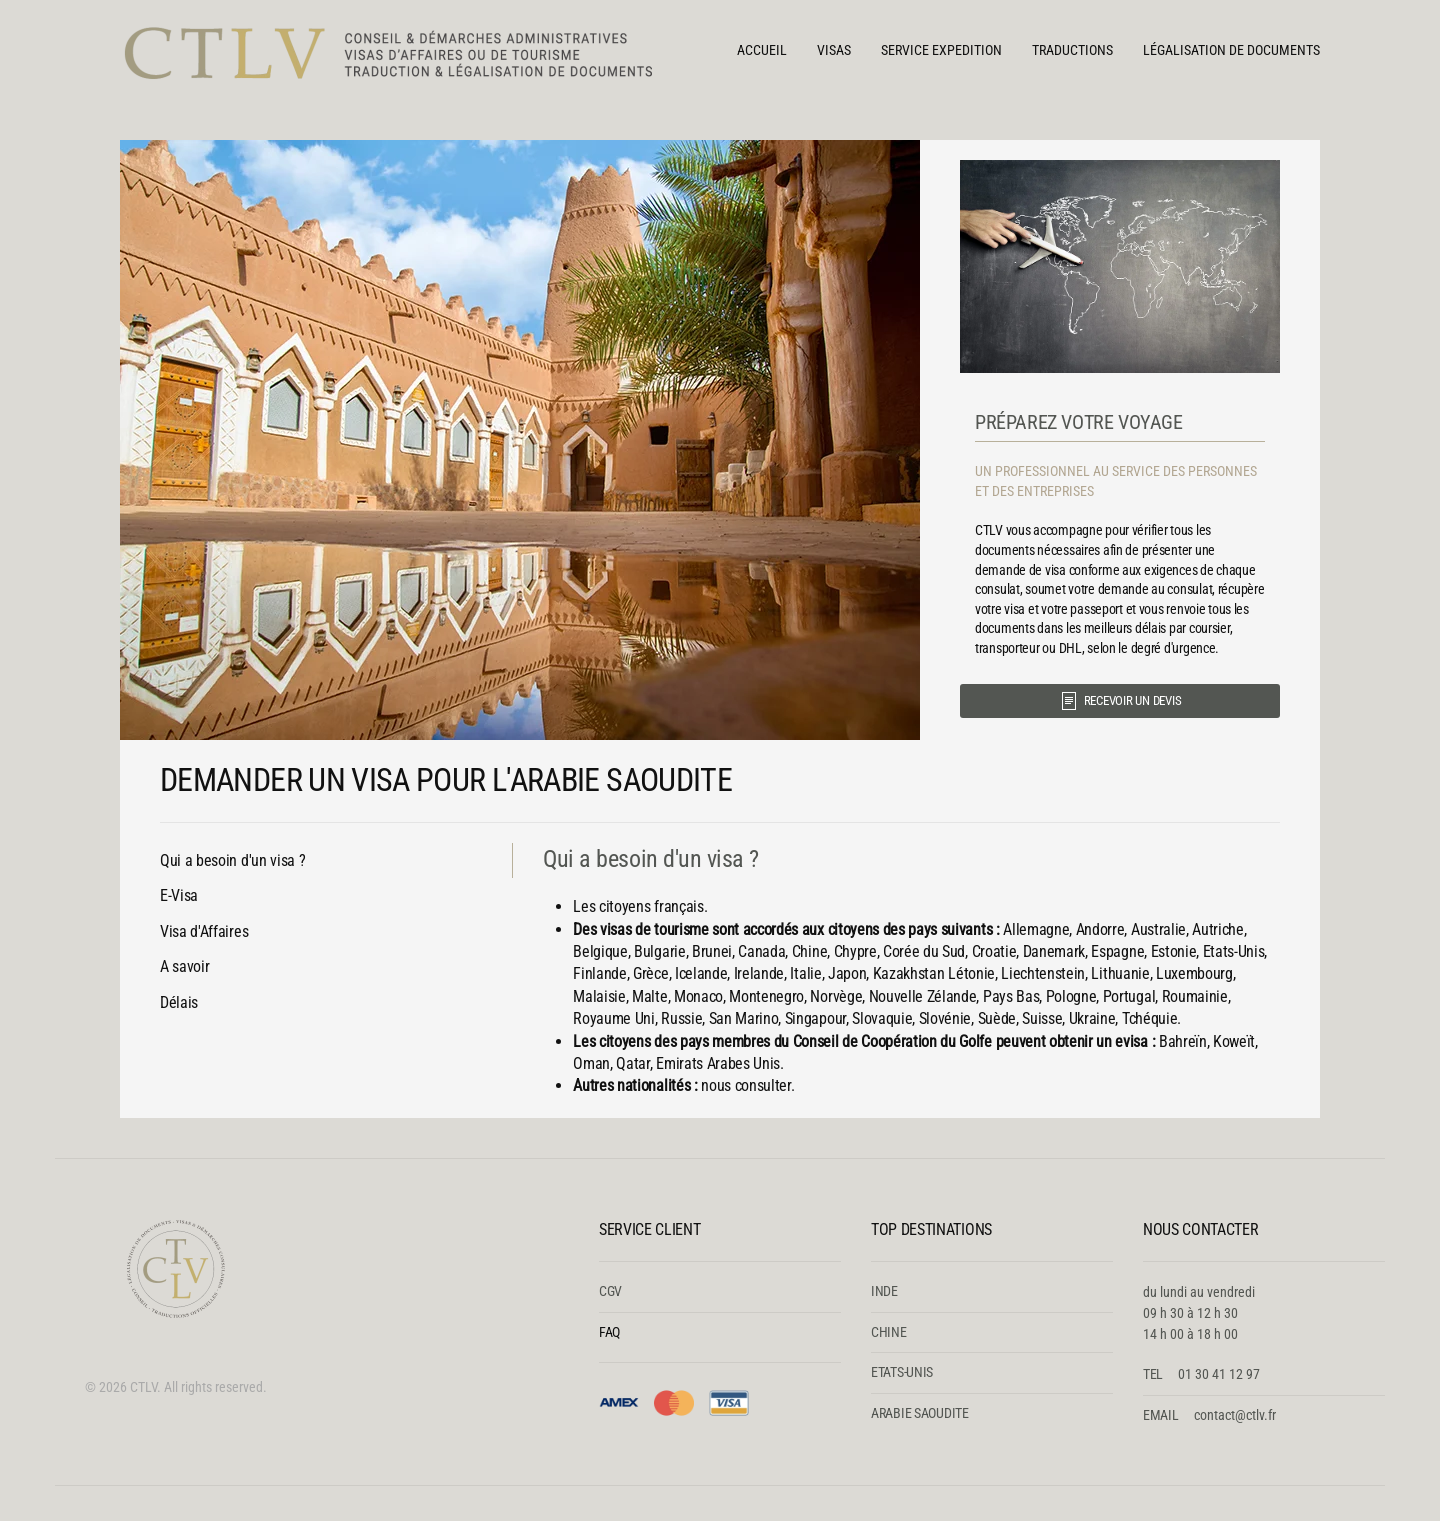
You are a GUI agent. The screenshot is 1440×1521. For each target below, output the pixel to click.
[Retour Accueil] (400, 50)
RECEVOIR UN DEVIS (1120, 701)
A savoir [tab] (184, 966)
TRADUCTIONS (1072, 50)
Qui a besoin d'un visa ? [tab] (232, 860)
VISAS (834, 50)
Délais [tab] (179, 1002)
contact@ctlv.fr (1235, 1415)
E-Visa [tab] (179, 895)
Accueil (762, 50)
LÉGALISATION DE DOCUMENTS (1231, 50)
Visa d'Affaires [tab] (204, 931)
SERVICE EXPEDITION (941, 50)
